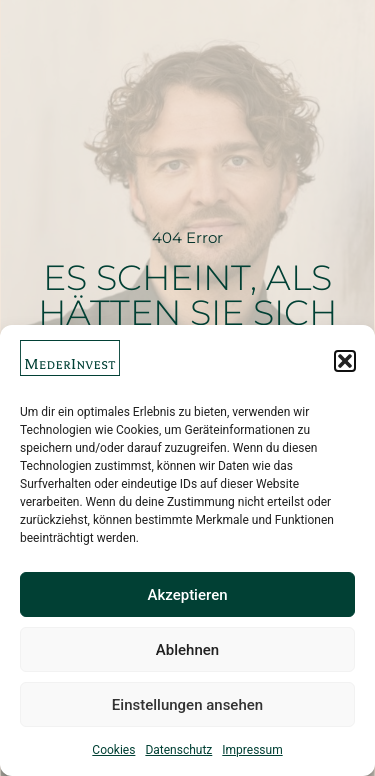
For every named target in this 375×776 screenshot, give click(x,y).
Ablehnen (187, 650)
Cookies (113, 750)
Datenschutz (178, 750)
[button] (345, 361)
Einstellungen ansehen (187, 705)
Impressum (252, 750)
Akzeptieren (187, 595)
